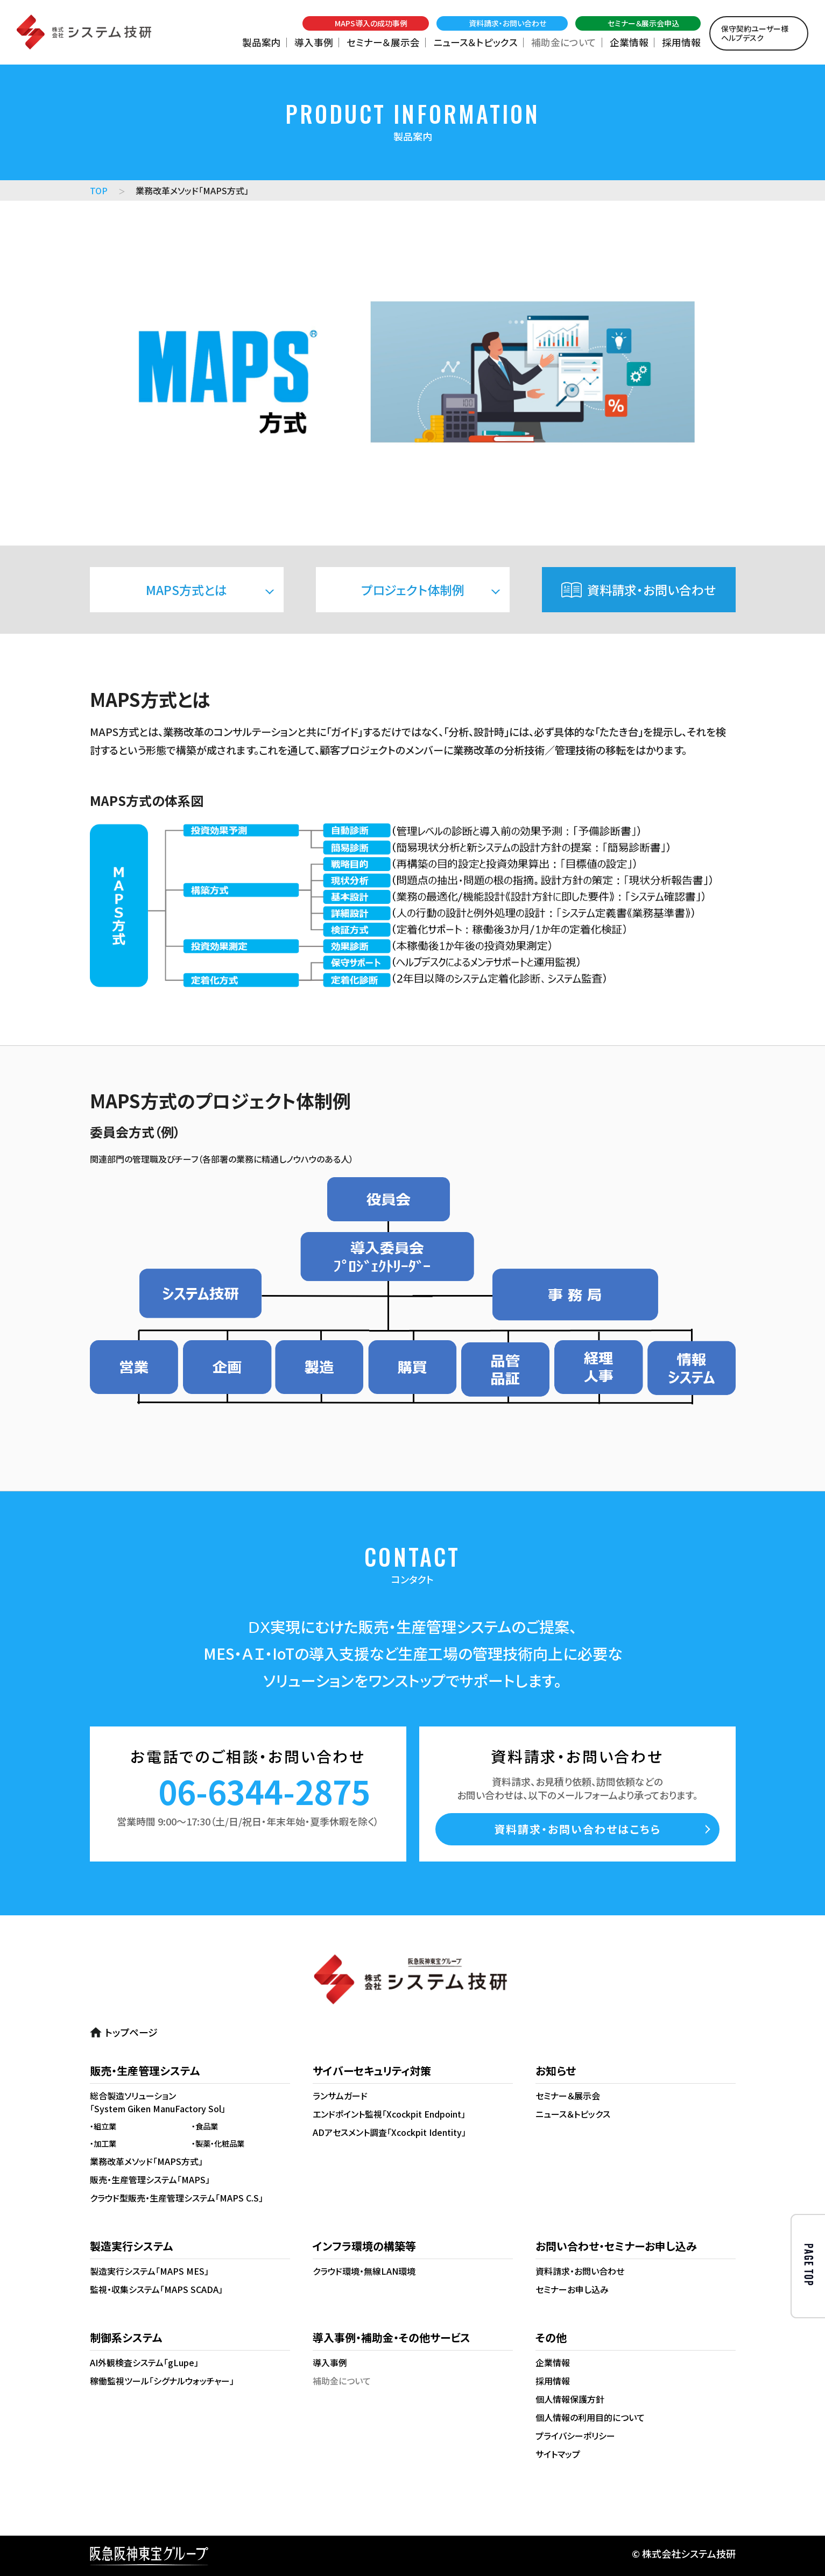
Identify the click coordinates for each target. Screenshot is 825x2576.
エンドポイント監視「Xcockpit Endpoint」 (389, 2113)
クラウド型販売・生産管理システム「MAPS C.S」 (176, 2197)
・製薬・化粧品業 (218, 2143)
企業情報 (629, 42)
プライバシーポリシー (575, 2435)
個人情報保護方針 (569, 2399)
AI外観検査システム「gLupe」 (144, 2362)
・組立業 (103, 2126)
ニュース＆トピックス (475, 42)
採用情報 (681, 42)
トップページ (131, 2032)
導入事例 (313, 42)
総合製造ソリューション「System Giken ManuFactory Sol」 (157, 2102)
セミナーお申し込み (572, 2289)
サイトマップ (557, 2453)
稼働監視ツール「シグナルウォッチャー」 (162, 2380)
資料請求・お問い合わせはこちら (577, 1829)
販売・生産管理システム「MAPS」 (150, 2179)
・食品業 (205, 2126)
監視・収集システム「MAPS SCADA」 (156, 2289)
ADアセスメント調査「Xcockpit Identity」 (389, 2132)
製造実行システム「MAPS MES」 (149, 2270)
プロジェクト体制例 (412, 590)
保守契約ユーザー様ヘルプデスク (754, 33)
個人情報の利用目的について (590, 2417)
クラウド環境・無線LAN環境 (364, 2270)
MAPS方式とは (186, 590)
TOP (99, 190)
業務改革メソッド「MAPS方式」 (146, 2161)
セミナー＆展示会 (383, 42)
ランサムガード (340, 2095)
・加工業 (103, 2143)
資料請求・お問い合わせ (651, 590)
